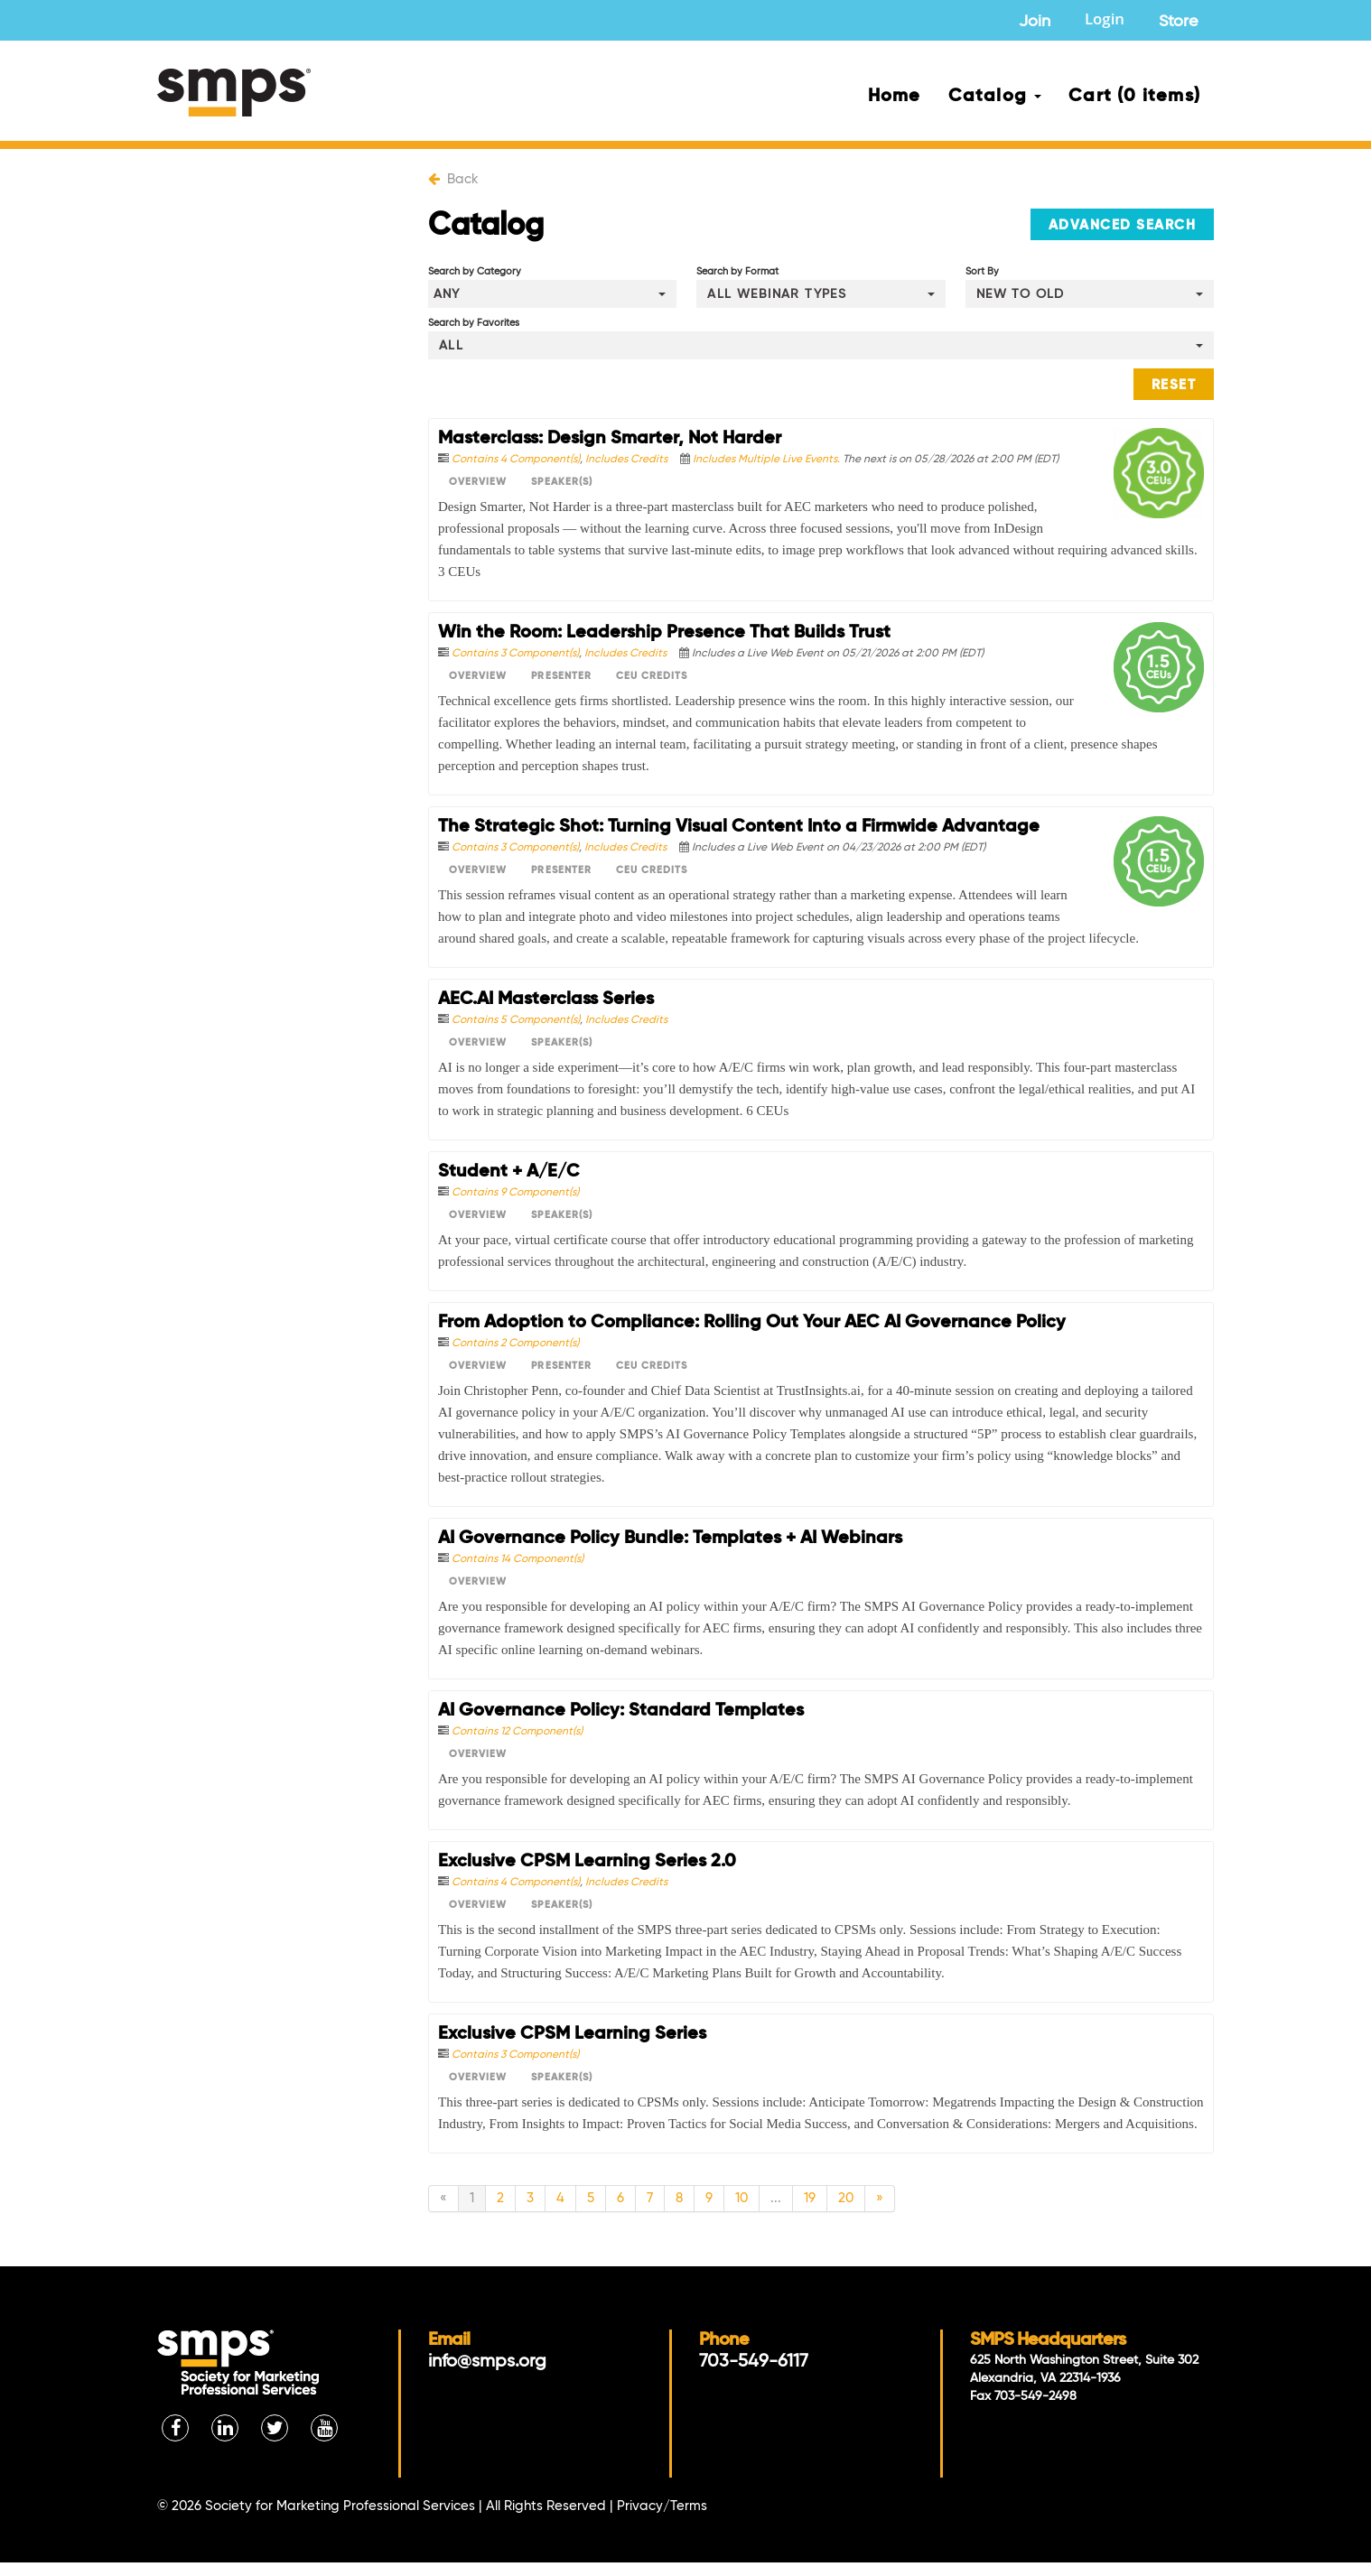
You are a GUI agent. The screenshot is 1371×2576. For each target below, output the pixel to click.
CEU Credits (652, 676)
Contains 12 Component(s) (517, 1731)
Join (1034, 22)
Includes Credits (626, 459)
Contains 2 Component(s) (515, 1343)
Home (894, 97)
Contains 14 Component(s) (517, 1559)
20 (845, 2198)
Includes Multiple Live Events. (768, 459)
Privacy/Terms (662, 2506)
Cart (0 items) (1134, 97)
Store (1178, 22)
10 (741, 2198)
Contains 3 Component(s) (515, 653)
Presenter (561, 676)
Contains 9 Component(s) (515, 1192)
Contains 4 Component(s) (516, 459)
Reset (1174, 385)
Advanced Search (1123, 225)
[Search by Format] (820, 294)
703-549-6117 (753, 2362)
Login (1104, 21)
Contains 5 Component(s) (516, 1020)
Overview (478, 482)
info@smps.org (487, 2362)
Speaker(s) (561, 482)
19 (810, 2198)
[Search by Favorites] (821, 345)
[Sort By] (1089, 294)
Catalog (995, 97)
